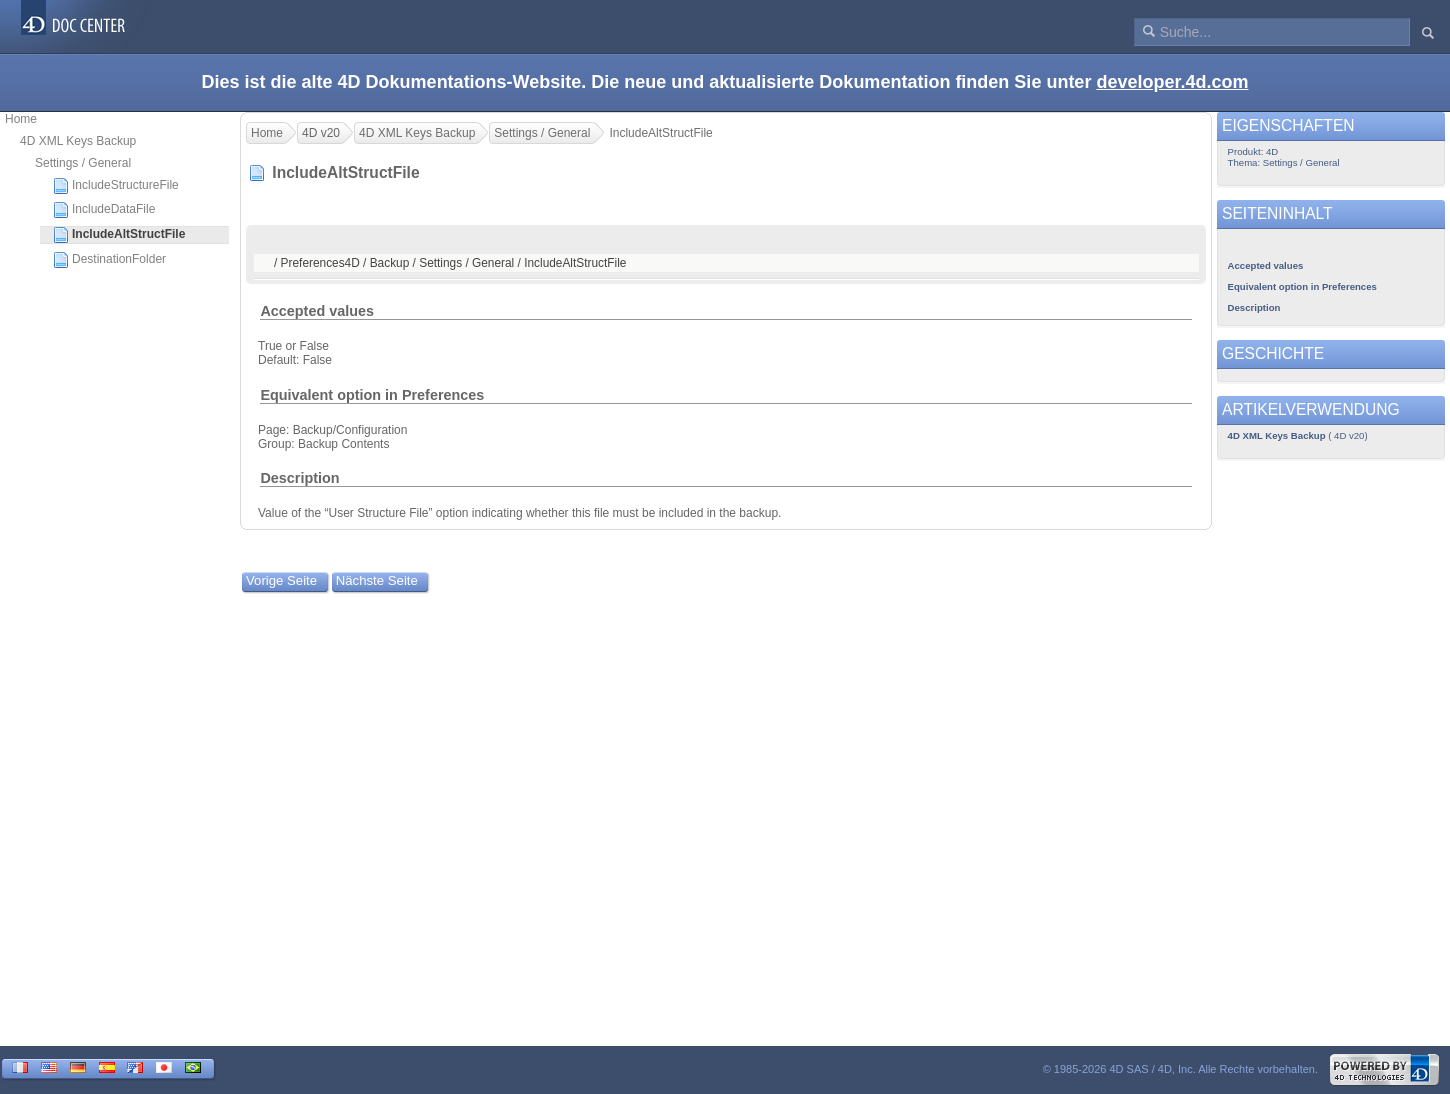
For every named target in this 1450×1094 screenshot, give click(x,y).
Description (299, 478)
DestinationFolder (109, 260)
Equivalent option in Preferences (372, 395)
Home (21, 119)
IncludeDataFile (104, 210)
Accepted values (317, 311)
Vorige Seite (281, 580)
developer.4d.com (1172, 82)
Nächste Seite (377, 580)
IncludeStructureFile (116, 186)
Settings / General (83, 163)
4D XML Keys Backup (78, 141)
